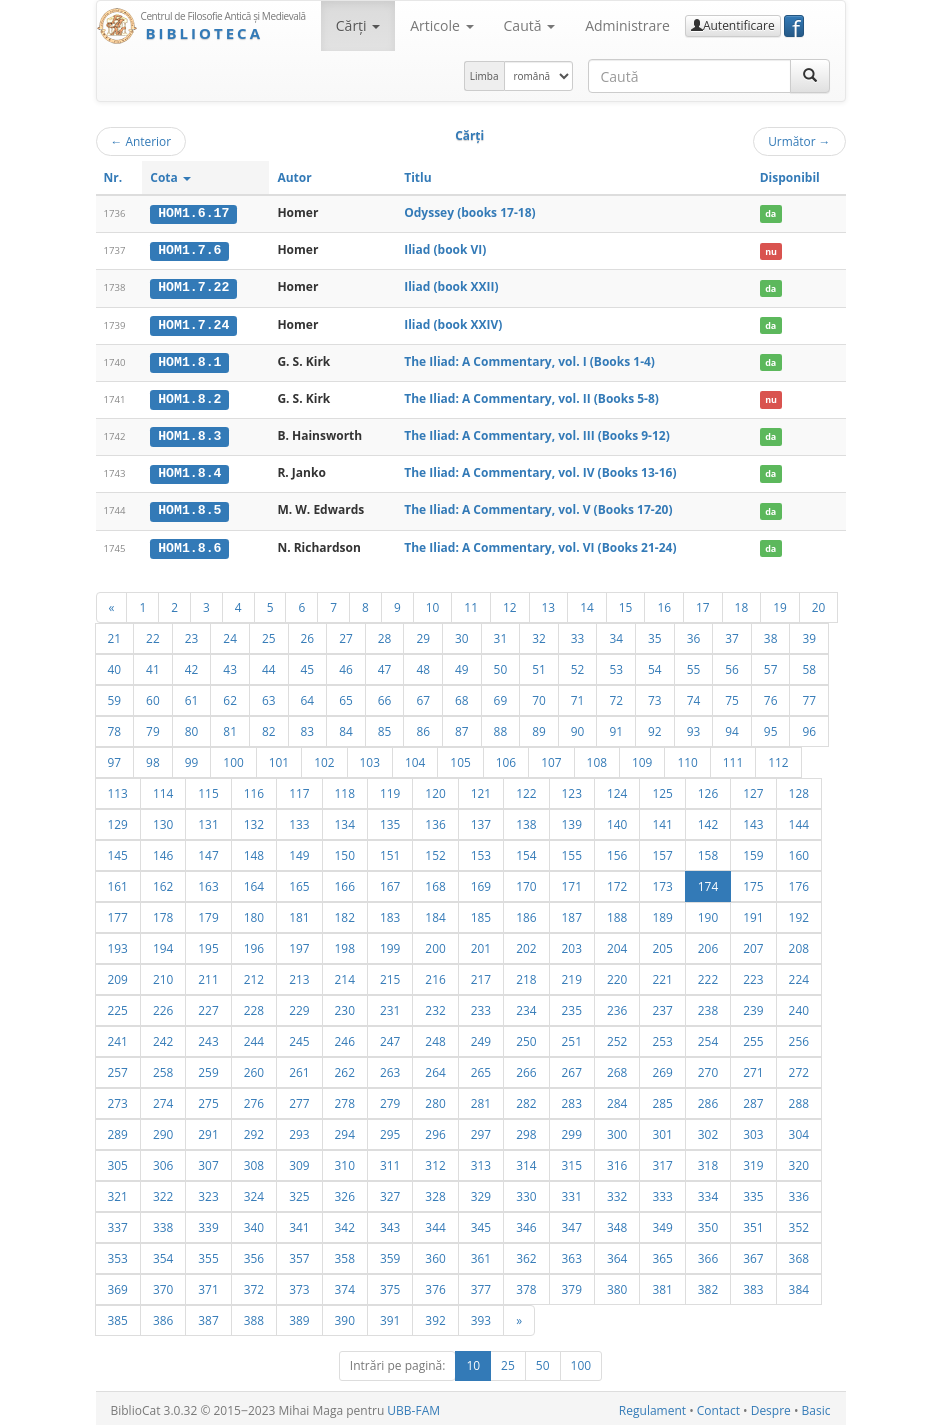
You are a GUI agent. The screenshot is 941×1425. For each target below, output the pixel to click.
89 (539, 727)
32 (539, 634)
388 (254, 1316)
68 (462, 696)
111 (733, 758)
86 (423, 727)
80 (192, 727)
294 (345, 1130)
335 (753, 1192)
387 (208, 1316)
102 (324, 758)
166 (345, 882)
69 (501, 696)
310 (345, 1161)
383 (753, 1285)
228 (254, 1006)
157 (662, 851)
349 (662, 1223)
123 (572, 789)
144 (799, 820)
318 (708, 1161)
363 (572, 1254)
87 (462, 727)
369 (118, 1285)
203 (572, 944)
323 (208, 1192)
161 (118, 882)
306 (163, 1161)
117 (299, 789)
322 (163, 1192)
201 (481, 944)
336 (799, 1192)
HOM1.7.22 (193, 287)
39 (809, 634)
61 (192, 696)
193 (118, 944)
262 (345, 1068)
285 (662, 1099)
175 (753, 882)
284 (617, 1099)
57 (771, 665)
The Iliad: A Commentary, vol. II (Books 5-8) (531, 396)
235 (572, 1006)
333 (662, 1192)
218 (526, 975)
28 (385, 634)
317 (662, 1161)
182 (345, 913)
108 (597, 758)
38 (771, 634)
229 (299, 1006)
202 (526, 944)
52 (578, 665)
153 (481, 851)
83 (308, 727)
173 (662, 882)
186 (526, 913)
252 (617, 1037)
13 (549, 603)
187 (572, 913)
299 (572, 1130)
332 (617, 1192)
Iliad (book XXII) (451, 286)
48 (423, 665)
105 (460, 758)
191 (753, 913)
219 (572, 975)
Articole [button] (441, 25)
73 (655, 696)
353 (118, 1254)
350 (708, 1223)
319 (753, 1161)
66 (385, 696)
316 (617, 1161)
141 (662, 820)
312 (435, 1161)
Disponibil (790, 177)
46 (346, 665)
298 (526, 1130)
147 (208, 851)
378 (526, 1285)
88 (501, 727)
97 (115, 758)
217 (481, 975)
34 (616, 634)
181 (299, 913)
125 (662, 789)
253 (662, 1037)
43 (230, 665)
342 (345, 1223)
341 (299, 1223)
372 (254, 1285)
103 (370, 758)
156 (617, 851)
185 (481, 913)
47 (385, 665)
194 (163, 944)
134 (345, 820)
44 (269, 665)
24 (230, 634)
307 (208, 1161)
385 (118, 1316)
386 (163, 1316)
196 (254, 944)
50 (501, 665)
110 (687, 758)
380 (617, 1285)
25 (269, 634)
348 (617, 1223)
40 (115, 665)
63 (269, 696)
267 (572, 1068)
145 (118, 851)
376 (435, 1285)
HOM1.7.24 (193, 323)
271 (753, 1068)
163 (208, 882)
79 (153, 727)
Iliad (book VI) (445, 249)
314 (526, 1161)
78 (115, 727)
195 (208, 944)
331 (572, 1192)
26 (308, 634)
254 (708, 1037)
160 (799, 851)
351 (753, 1223)
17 (703, 603)
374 (345, 1285)
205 (662, 944)
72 (616, 696)
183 (390, 913)
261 (299, 1068)
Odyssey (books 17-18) (469, 212)
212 (254, 975)
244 (254, 1037)
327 (390, 1192)
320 (799, 1161)
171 (572, 882)
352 (799, 1223)
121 (481, 789)
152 (435, 851)
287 (753, 1099)
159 (753, 851)
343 (390, 1223)
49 (462, 665)
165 (299, 882)
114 (163, 789)
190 (708, 913)
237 (662, 1006)
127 (753, 789)
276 (254, 1099)
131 (208, 820)
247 (390, 1037)
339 (208, 1223)
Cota (170, 177)
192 (799, 913)
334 (708, 1192)
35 (655, 634)
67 (423, 696)
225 (118, 1006)
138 (526, 820)
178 (163, 913)
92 (655, 727)
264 (435, 1068)
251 (572, 1037)
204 (617, 944)
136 (435, 820)
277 (299, 1099)
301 (662, 1130)
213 (299, 975)
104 (415, 758)
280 (435, 1099)
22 (153, 634)
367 (753, 1254)
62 (230, 696)
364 (617, 1254)
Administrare (627, 25)
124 (617, 789)
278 (345, 1099)
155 (572, 851)
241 (118, 1037)
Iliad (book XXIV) (453, 322)
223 (753, 975)
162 (163, 882)
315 (572, 1161)
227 (208, 1006)
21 (115, 634)
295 (390, 1130)
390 (345, 1316)
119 (390, 789)
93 (694, 727)
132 (254, 820)
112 (778, 758)
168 (435, 882)
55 (694, 665)
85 (385, 727)
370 (163, 1285)
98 (153, 758)
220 (617, 975)
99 (192, 758)
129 (118, 820)
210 (163, 975)
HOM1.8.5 (189, 507)
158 (708, 851)
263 (390, 1068)
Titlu (417, 177)
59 (115, 696)
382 (708, 1285)
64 (308, 696)
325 (299, 1192)
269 (662, 1068)
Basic (816, 1406)
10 (433, 603)
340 (254, 1223)
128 (799, 789)
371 (208, 1285)
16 (664, 603)
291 (208, 1130)
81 (230, 727)
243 (208, 1037)
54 (655, 665)
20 (819, 603)
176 (799, 882)
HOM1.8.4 (189, 471)
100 (233, 758)
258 (163, 1068)
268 (617, 1068)
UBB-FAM (413, 1406)
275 (208, 1099)
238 (708, 1006)
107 (551, 758)
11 (471, 603)
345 (481, 1223)
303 (753, 1130)
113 (118, 789)
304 (799, 1130)
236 (617, 1006)
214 (345, 975)
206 (708, 944)
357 (299, 1254)
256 (799, 1037)
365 (662, 1254)
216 (435, 975)
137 (481, 820)
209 (118, 975)
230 (345, 1006)
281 (481, 1099)
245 (299, 1037)
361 (481, 1254)
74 (694, 696)
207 (753, 944)
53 (616, 665)
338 (163, 1223)
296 (435, 1130)
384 (799, 1285)
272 (799, 1068)
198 (345, 944)
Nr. (113, 177)
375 (390, 1285)
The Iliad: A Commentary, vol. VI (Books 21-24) (540, 543)
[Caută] (810, 76)
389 (299, 1316)
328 (435, 1192)
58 (809, 665)
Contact (718, 1406)
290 (163, 1130)
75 (732, 696)
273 (118, 1099)
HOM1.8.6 (189, 544)
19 (780, 603)
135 (390, 820)
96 (809, 727)
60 (153, 696)
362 (526, 1254)
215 (390, 975)
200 (435, 944)
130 (163, 820)
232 (435, 1006)
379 (572, 1285)
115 (208, 789)
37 (732, 634)
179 (208, 913)
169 (481, 882)
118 (345, 789)
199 (390, 944)
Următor (799, 141)
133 (299, 820)
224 (799, 975)
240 (799, 1006)
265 (481, 1068)
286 (708, 1099)
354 (163, 1254)
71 (578, 696)
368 (799, 1254)
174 (708, 882)
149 (299, 851)
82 (269, 727)
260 (254, 1068)
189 (662, 913)
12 (510, 603)
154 (526, 851)
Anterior (141, 141)
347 (572, 1223)
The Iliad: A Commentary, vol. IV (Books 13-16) (540, 470)
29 (423, 634)
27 (346, 634)
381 (662, 1285)
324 (254, 1192)
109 (642, 758)
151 (390, 851)
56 (732, 665)
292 (254, 1130)
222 (708, 975)
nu (771, 250)
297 (481, 1130)
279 (390, 1099)
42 (192, 665)
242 (163, 1037)
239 (753, 1006)
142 (708, 820)
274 (163, 1099)
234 (526, 1006)
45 (308, 665)
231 (390, 1006)
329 (481, 1192)
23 (192, 634)
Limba (484, 76)
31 (501, 634)
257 (118, 1068)
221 (662, 975)
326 (345, 1192)
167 (390, 882)
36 (694, 634)
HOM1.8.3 (189, 434)
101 (279, 758)
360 (435, 1254)
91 (616, 727)
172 (617, 882)
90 (578, 727)
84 (346, 727)
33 (578, 634)
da (770, 213)
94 (732, 727)
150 (345, 851)
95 (771, 727)
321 (118, 1192)
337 (118, 1223)
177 (118, 913)
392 (435, 1316)
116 (254, 789)
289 (118, 1130)
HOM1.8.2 (189, 397)
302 (708, 1130)
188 (617, 913)
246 (345, 1037)
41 (153, 665)
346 (526, 1223)
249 (481, 1037)
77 (809, 696)
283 (572, 1099)
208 (799, 944)
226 (163, 1006)
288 (799, 1099)
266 (526, 1068)
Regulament (652, 1406)
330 (526, 1192)
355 (208, 1254)
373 (299, 1285)
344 (435, 1223)
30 (462, 634)
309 (299, 1161)
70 (539, 696)
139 (572, 820)
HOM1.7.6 (189, 250)
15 (626, 603)
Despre (771, 1406)
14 (587, 603)
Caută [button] (530, 25)
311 (390, 1161)
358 (345, 1254)
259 (208, 1068)
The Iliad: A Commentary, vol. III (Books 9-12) (537, 433)
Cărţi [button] (358, 25)
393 (481, 1316)
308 (254, 1161)
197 (299, 944)
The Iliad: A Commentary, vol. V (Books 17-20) (538, 506)
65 (346, 696)
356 (254, 1254)
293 (299, 1130)
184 (435, 913)
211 (208, 975)
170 (526, 882)
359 (390, 1254)
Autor (294, 177)
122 (526, 789)
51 (539, 665)
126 (708, 789)
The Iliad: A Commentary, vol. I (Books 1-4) (529, 359)
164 (254, 882)
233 (481, 1006)
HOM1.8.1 (189, 360)
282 (526, 1099)
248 (435, 1037)
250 (526, 1037)
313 (481, 1161)
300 (617, 1130)
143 (753, 820)
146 (163, 851)
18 (742, 603)
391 (390, 1316)
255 (753, 1037)
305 (118, 1161)
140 (617, 820)
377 (481, 1285)
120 (435, 789)
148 (254, 851)
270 (708, 1068)
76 (771, 696)
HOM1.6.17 (193, 213)
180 (254, 913)
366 (708, 1254)
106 (506, 758)
